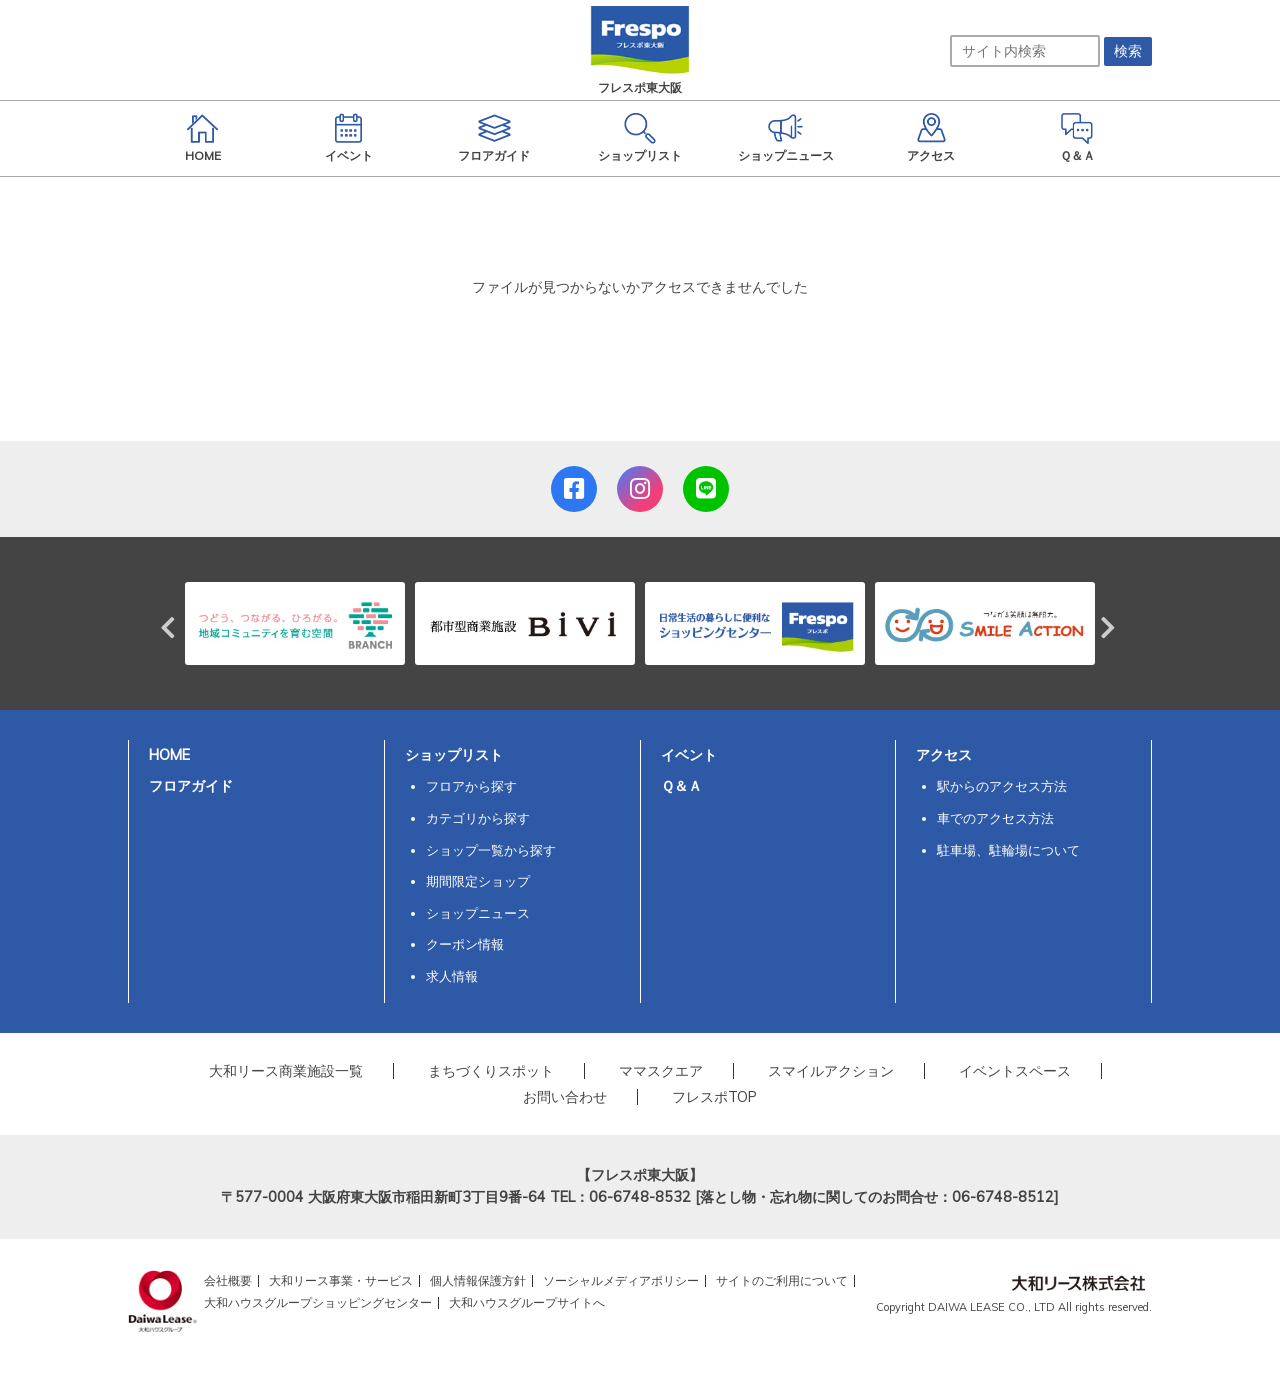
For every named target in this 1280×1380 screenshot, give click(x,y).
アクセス (944, 755)
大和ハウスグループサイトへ (527, 1302)
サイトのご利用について (782, 1280)
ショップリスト (454, 755)
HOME (169, 755)
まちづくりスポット (491, 1071)
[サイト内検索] (1025, 51)
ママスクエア (661, 1071)
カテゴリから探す (478, 818)
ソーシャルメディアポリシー (621, 1280)
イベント (689, 755)
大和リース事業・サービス (341, 1280)
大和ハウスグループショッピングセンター (318, 1302)
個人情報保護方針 (478, 1280)
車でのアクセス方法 (995, 818)
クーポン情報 (465, 944)
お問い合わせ (565, 1097)
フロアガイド (191, 786)
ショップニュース (478, 913)
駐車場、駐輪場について (1008, 850)
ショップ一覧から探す (491, 850)
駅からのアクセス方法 (1002, 786)
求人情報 (452, 976)
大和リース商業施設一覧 (286, 1071)
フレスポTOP (714, 1097)
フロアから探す (471, 786)
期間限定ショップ (478, 881)
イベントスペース (1015, 1071)
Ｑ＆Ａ (681, 786)
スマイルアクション (831, 1071)
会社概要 (228, 1280)
